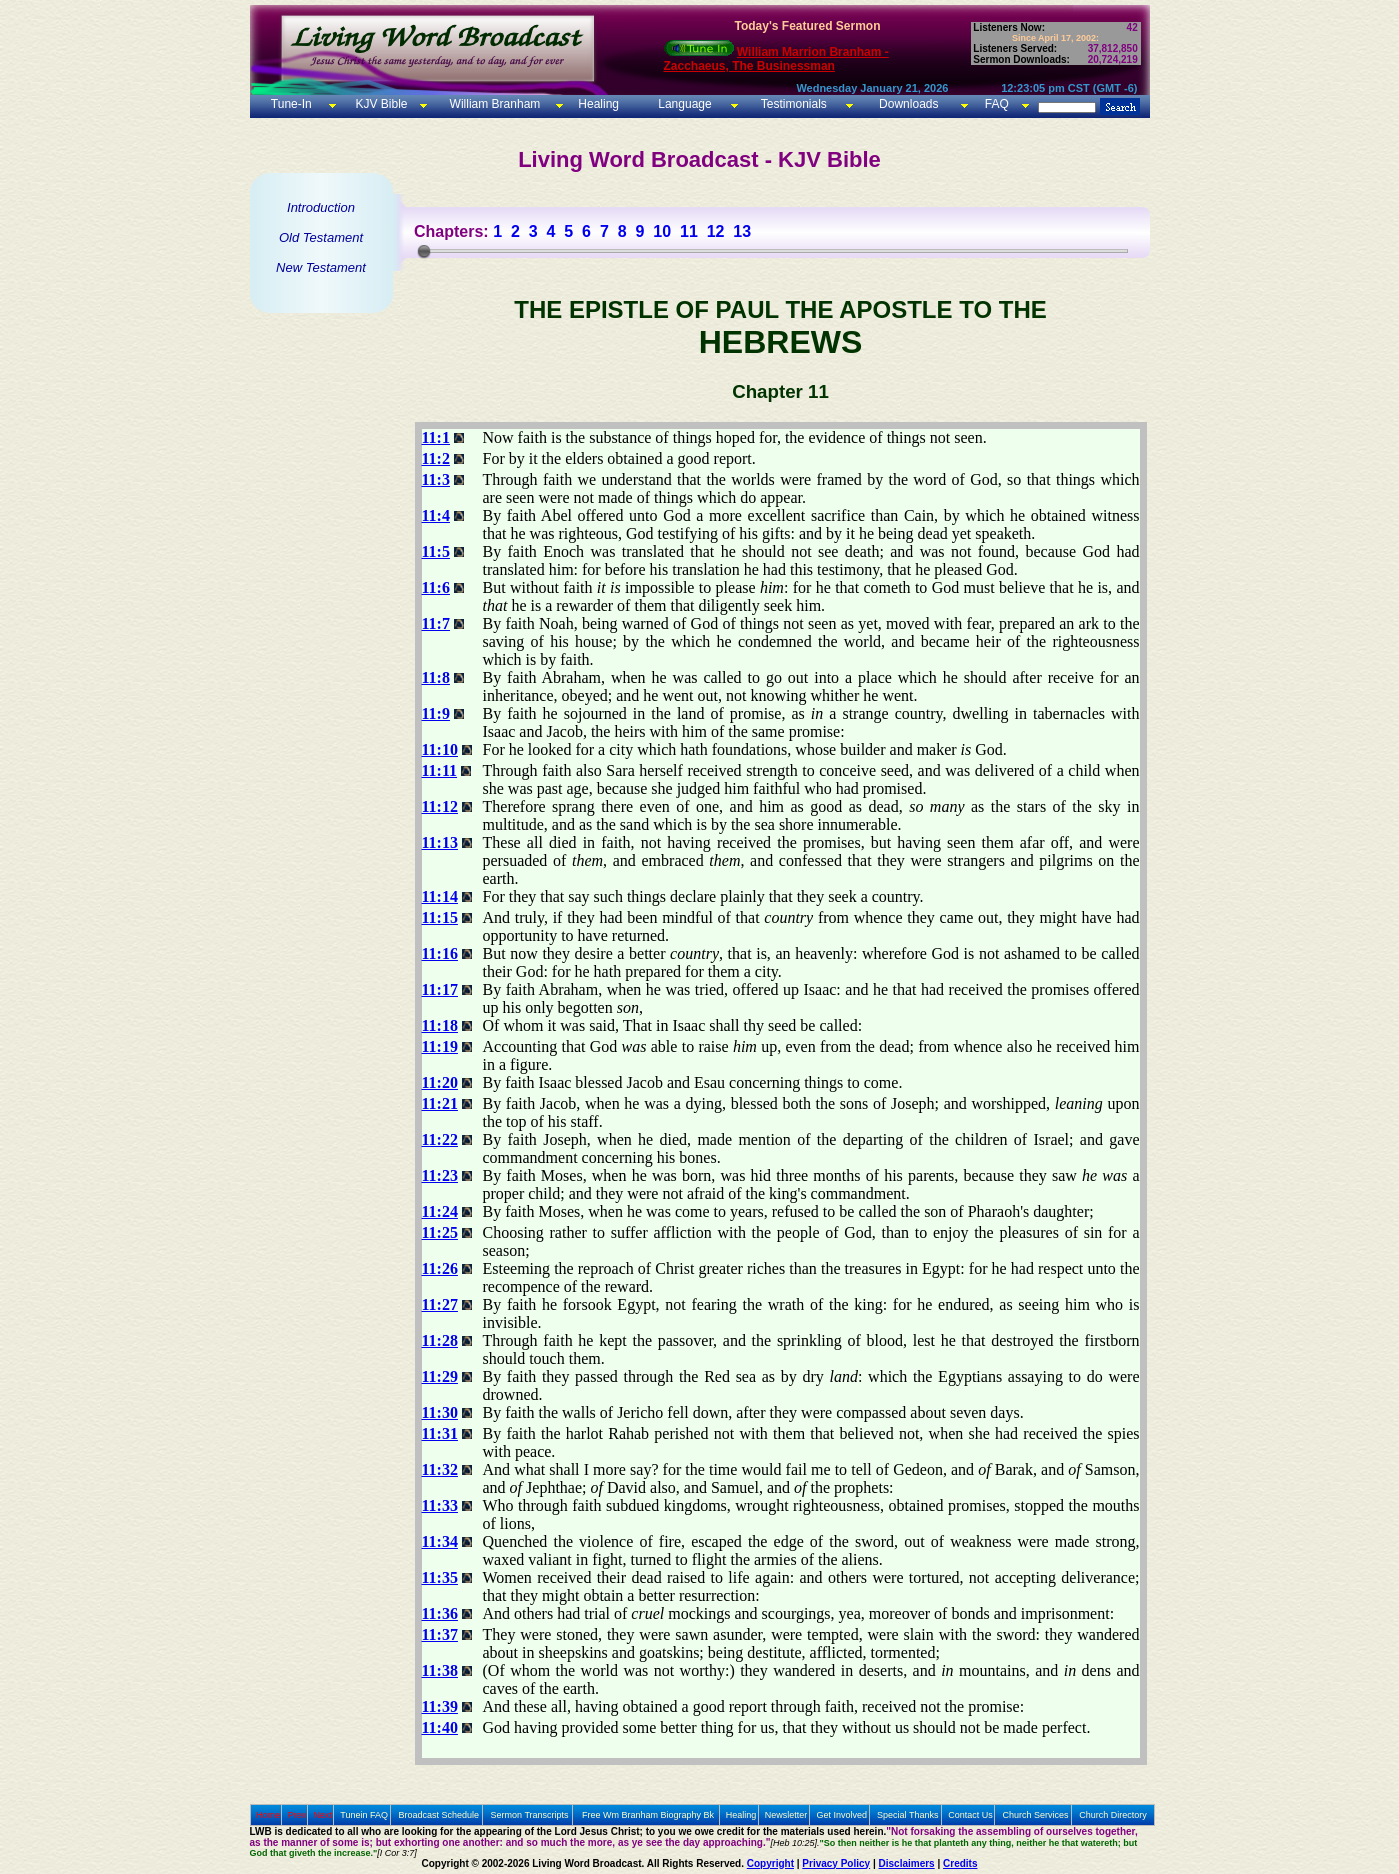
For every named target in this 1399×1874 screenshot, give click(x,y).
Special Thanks (907, 1815)
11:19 (440, 1046)
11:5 (436, 551)
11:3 (436, 479)
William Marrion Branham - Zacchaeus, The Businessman (776, 59)
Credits (960, 1863)
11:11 (440, 770)
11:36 (440, 1613)
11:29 (440, 1376)
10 (662, 231)
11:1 (436, 437)
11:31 (440, 1433)
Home (268, 1815)
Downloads (908, 104)
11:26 (440, 1268)
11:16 (440, 953)
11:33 (440, 1505)
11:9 (436, 713)
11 (689, 231)
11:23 (440, 1175)
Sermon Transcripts (530, 1815)
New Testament (321, 267)
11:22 (440, 1139)
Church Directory (1113, 1815)
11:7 (436, 623)
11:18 (440, 1025)
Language (683, 104)
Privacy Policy (836, 1863)
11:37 (440, 1634)
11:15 (440, 917)
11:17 (440, 989)
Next (322, 1815)
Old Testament (321, 237)
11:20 (440, 1082)
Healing (597, 104)
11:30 (440, 1412)
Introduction (321, 207)
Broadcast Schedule (438, 1815)
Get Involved (842, 1815)
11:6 (436, 587)
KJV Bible (379, 104)
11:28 (440, 1340)
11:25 (440, 1232)
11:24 (440, 1211)
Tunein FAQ (364, 1815)
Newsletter (786, 1815)
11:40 (440, 1727)
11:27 (440, 1304)
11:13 (440, 842)
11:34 (440, 1541)
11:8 (436, 677)
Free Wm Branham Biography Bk (648, 1815)
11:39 (440, 1706)
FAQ (997, 104)
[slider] (424, 251)
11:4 (436, 515)
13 (742, 231)
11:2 (436, 458)
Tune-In (291, 104)
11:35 (440, 1577)
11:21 (440, 1103)
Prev (297, 1815)
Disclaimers (907, 1863)
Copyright (770, 1863)
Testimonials (794, 104)
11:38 (440, 1670)
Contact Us (970, 1815)
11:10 (440, 749)
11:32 (440, 1469)
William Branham (493, 104)
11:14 (440, 896)
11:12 (440, 806)
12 (716, 231)
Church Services (1036, 1815)
